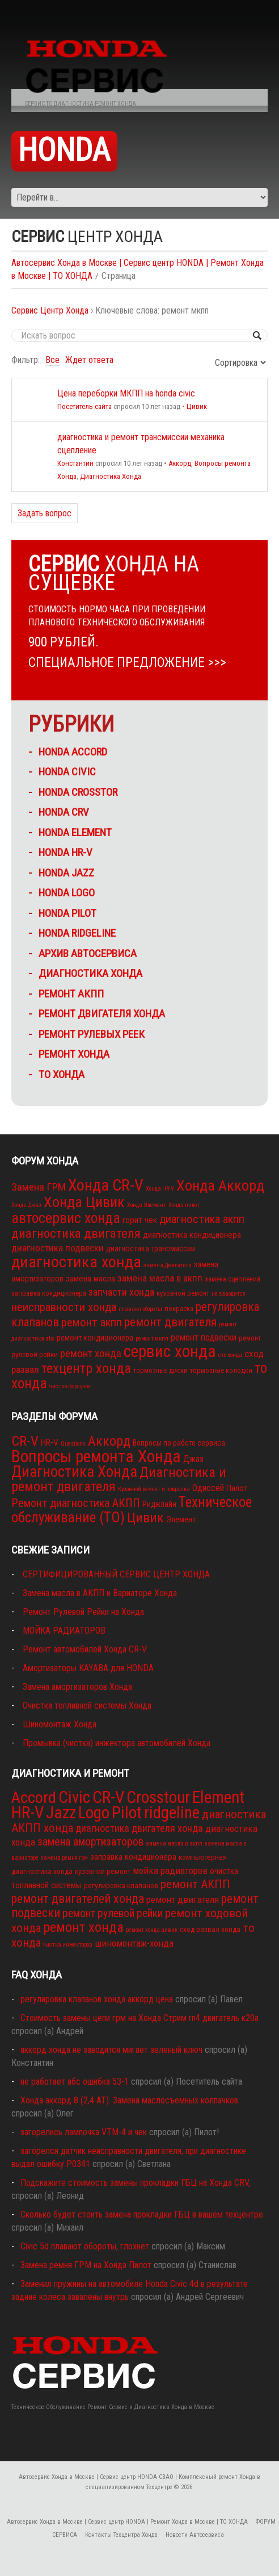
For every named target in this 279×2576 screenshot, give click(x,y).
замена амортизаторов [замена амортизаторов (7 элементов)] (90, 1841)
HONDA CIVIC (67, 771)
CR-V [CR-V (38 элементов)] (25, 1441)
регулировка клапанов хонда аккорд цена (96, 1999)
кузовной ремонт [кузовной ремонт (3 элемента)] (183, 1293)
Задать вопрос (44, 513)
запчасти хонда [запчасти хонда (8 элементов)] (121, 1292)
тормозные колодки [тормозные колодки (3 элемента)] (221, 1370)
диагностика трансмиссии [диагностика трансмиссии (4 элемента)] (150, 1248)
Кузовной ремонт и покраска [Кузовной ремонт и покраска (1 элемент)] (154, 1489)
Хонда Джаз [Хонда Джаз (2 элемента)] (26, 1205)
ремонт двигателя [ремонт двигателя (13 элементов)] (170, 1322)
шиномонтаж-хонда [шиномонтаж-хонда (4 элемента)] (134, 1943)
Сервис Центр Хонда (49, 310)
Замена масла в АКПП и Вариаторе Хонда (100, 1593)
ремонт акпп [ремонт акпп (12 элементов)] (91, 1322)
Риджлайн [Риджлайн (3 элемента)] (159, 1504)
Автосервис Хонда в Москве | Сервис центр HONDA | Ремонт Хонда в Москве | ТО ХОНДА (127, 2521)
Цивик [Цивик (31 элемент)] (145, 1518)
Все (52, 359)
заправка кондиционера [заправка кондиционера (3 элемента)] (48, 1293)
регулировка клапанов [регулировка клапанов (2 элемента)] (121, 1885)
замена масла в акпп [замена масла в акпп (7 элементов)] (159, 1278)
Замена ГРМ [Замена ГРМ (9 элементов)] (38, 1186)
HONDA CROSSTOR (78, 792)
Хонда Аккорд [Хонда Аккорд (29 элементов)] (220, 1185)
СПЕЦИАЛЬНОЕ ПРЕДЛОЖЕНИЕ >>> (127, 662)
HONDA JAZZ (66, 872)
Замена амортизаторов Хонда (77, 1686)
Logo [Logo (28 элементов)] (93, 1812)
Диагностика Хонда (110, 476)
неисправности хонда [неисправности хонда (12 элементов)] (63, 1307)
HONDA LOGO (67, 892)
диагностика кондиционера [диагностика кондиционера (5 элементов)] (192, 1235)
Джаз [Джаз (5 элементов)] (193, 1459)
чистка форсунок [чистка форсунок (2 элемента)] (70, 1386)
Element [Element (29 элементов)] (218, 1797)
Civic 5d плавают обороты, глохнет (84, 2246)
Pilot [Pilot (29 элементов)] (127, 1812)
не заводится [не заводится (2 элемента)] (229, 1293)
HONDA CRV (64, 812)
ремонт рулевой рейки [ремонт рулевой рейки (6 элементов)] (112, 1913)
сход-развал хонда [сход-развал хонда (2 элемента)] (210, 1929)
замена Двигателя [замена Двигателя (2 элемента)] (167, 1265)
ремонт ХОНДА (74, 1054)
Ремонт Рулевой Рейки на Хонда (83, 1611)
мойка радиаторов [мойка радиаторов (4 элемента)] (170, 1870)
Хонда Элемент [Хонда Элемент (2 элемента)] (146, 1205)
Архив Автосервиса (88, 953)
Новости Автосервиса (195, 2535)
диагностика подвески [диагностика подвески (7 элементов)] (57, 1248)
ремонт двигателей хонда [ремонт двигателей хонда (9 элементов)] (77, 1899)
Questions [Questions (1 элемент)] (73, 1443)
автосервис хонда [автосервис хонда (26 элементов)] (65, 1217)
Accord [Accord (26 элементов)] (33, 1797)
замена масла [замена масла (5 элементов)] (90, 1279)
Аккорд (179, 463)
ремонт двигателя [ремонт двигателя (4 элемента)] (182, 1899)
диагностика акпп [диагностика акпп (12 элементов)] (201, 1219)
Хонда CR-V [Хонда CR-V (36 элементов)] (105, 1185)
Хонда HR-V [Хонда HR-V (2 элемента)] (160, 1188)
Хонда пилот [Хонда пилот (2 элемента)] (184, 1205)
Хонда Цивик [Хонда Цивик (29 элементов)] (84, 1201)
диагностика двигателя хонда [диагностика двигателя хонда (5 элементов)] (139, 1828)
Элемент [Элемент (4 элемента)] (181, 1519)
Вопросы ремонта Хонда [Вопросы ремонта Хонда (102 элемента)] (96, 1456)
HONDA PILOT (67, 913)
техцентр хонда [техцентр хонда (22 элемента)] (86, 1368)
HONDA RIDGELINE (77, 933)
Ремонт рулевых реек (92, 1034)
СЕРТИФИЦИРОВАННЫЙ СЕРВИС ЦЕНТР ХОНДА (116, 1574)
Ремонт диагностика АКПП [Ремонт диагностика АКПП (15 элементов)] (75, 1503)
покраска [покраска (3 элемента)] (178, 1308)
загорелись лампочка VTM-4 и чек (83, 2132)
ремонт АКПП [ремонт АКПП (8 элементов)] (195, 1884)
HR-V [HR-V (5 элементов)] (49, 1442)
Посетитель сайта (84, 406)
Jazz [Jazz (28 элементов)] (61, 1812)
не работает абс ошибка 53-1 (74, 2081)
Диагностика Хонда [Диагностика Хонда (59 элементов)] (74, 1472)
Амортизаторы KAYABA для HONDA (88, 1668)
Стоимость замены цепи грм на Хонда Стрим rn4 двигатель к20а (139, 2018)
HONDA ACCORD (73, 751)
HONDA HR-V (65, 852)
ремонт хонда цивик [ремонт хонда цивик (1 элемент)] (151, 1930)
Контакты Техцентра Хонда (121, 2535)
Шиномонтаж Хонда (59, 1724)
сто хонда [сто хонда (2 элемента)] (230, 1355)
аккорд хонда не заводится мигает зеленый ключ (111, 2049)
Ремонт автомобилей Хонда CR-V (85, 1649)
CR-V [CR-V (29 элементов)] (108, 1797)
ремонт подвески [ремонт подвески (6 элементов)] (203, 1337)
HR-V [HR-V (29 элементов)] (27, 1812)
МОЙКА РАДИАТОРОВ (64, 1630)
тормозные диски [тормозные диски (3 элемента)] (160, 1370)
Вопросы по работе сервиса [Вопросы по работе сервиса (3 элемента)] (179, 1442)
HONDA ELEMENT (75, 832)
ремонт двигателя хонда (102, 1013)
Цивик (197, 406)
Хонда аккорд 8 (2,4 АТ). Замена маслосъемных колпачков (129, 2100)
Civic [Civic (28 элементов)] (74, 1797)
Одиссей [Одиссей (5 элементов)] (208, 1488)
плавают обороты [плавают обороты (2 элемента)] (140, 1309)
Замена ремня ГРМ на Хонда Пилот (85, 2265)
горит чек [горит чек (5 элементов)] (139, 1220)
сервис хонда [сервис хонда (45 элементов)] (170, 1351)
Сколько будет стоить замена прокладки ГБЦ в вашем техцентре (141, 2214)
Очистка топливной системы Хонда (87, 1705)
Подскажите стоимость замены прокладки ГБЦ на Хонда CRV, (135, 2182)
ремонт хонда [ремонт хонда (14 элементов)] (83, 1927)
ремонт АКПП (71, 993)
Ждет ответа (89, 359)
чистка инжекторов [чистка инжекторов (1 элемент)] (67, 1944)
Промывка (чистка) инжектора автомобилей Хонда (116, 1743)
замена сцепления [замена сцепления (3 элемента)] (232, 1279)
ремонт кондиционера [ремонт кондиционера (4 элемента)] (95, 1337)
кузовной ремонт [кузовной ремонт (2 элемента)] (102, 1871)
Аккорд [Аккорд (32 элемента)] (109, 1441)
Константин (75, 463)
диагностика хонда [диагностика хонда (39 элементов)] (76, 1261)
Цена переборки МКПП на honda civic (126, 393)
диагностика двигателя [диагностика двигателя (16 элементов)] (76, 1233)
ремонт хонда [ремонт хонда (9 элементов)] (90, 1353)
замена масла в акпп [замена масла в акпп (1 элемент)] (174, 1843)
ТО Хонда (61, 1074)
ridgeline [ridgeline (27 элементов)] (172, 1812)
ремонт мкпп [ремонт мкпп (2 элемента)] (152, 1338)
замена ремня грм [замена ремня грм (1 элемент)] (64, 1857)
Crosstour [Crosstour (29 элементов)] (158, 1797)
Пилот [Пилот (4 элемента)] (237, 1488)
